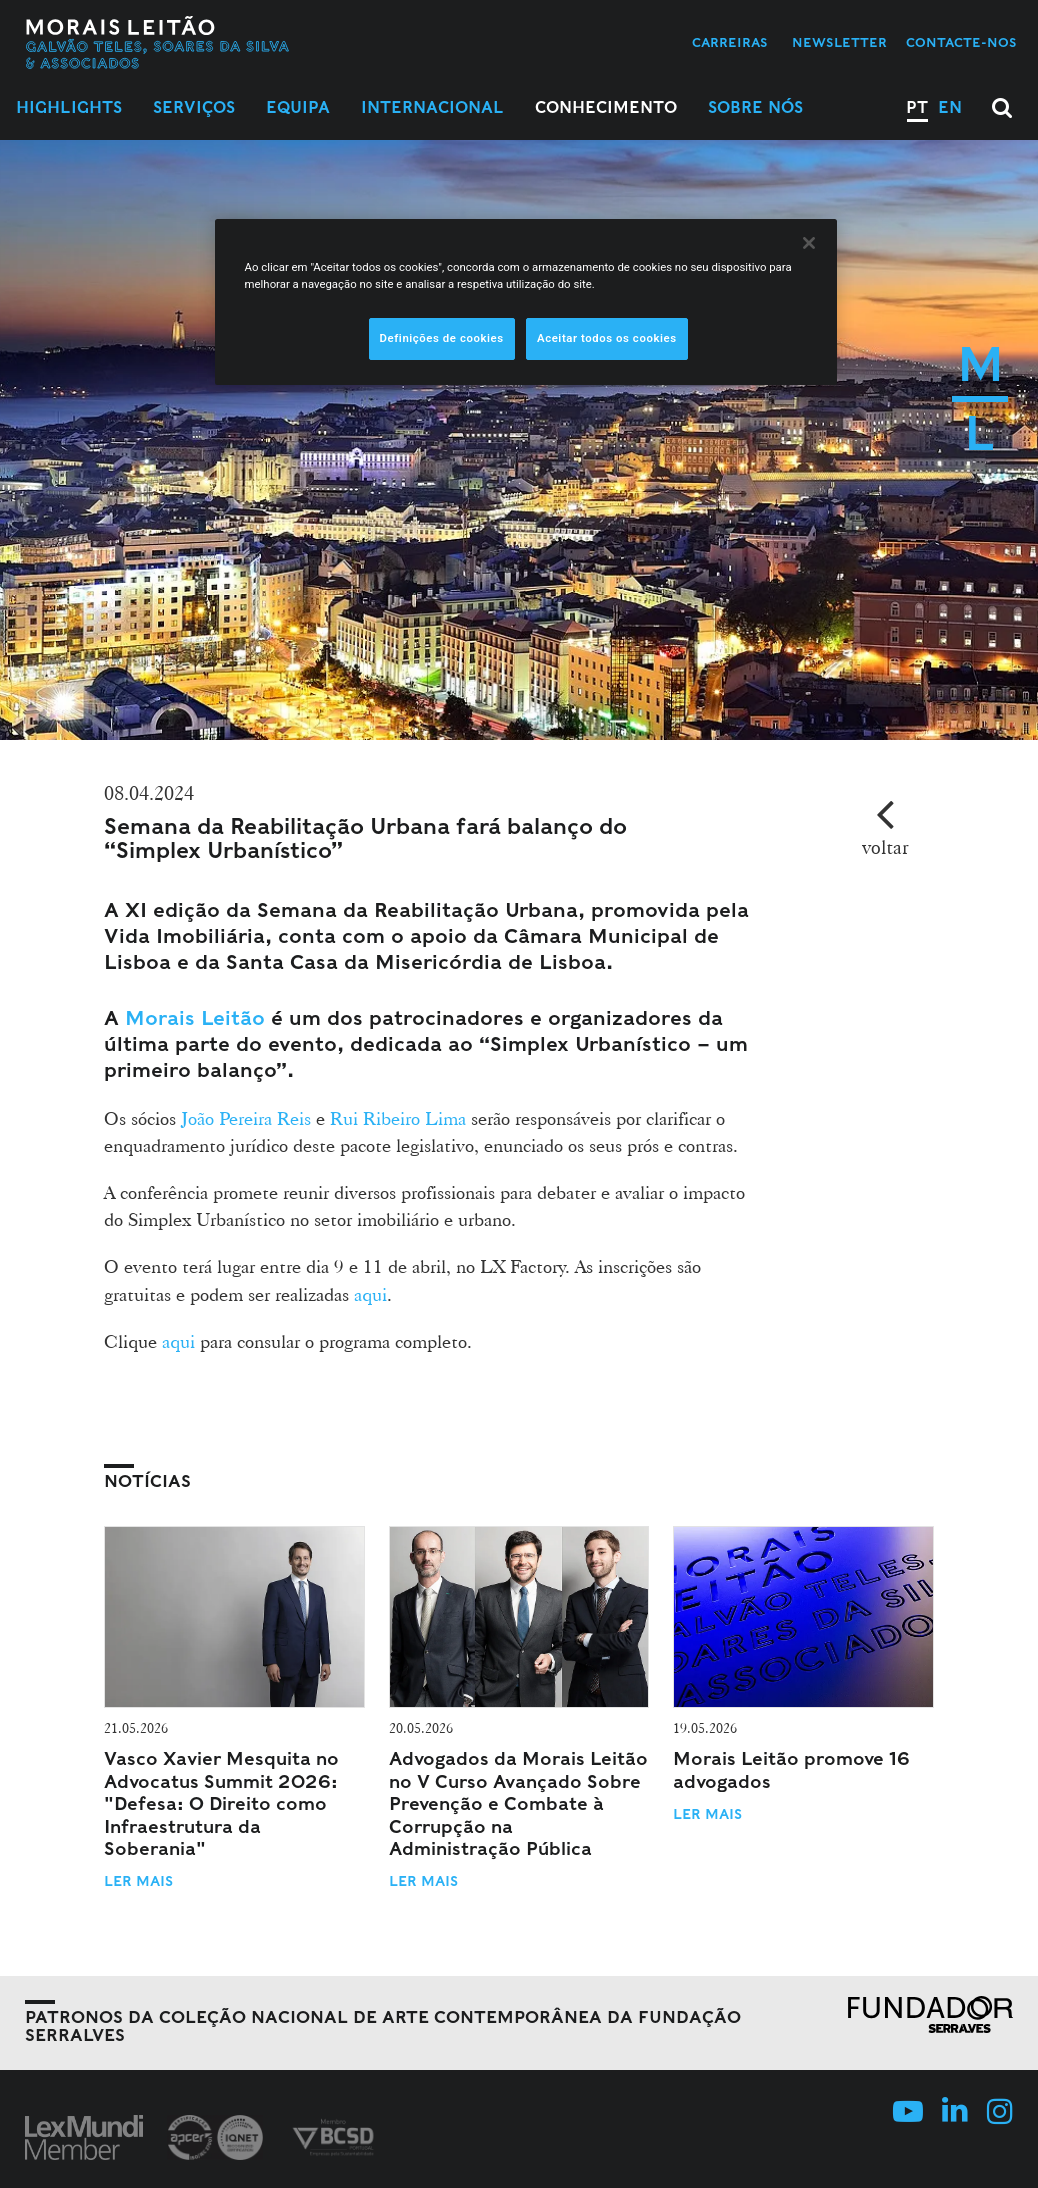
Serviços (194, 107)
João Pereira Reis (246, 1118)
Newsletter (839, 42)
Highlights (69, 107)
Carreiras (730, 42)
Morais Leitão (195, 1018)
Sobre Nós (755, 107)
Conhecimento (606, 107)
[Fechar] (809, 243)
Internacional (432, 107)
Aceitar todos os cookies (607, 338)
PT (917, 107)
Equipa (298, 107)
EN (950, 107)
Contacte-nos (961, 42)
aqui (370, 1294)
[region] (526, 302)
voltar (885, 847)
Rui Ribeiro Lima (398, 1118)
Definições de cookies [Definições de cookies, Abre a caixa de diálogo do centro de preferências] (442, 338)
